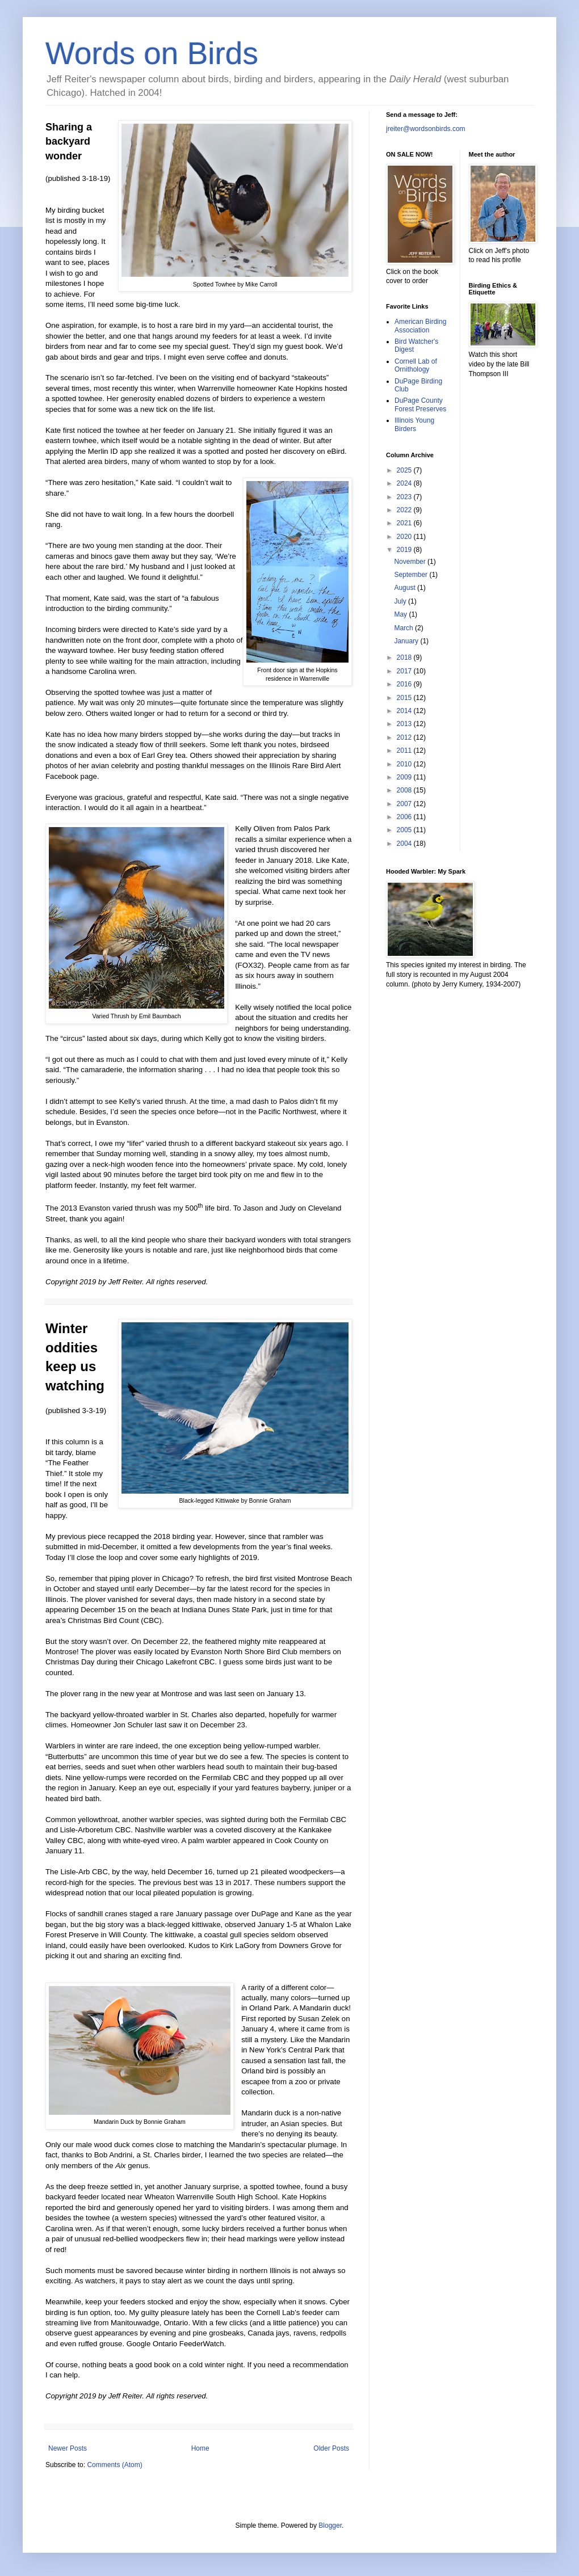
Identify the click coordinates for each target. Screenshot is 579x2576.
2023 (405, 497)
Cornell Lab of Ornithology (416, 365)
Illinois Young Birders (414, 424)
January (407, 641)
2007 (405, 804)
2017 (405, 671)
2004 (405, 844)
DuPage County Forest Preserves (420, 404)
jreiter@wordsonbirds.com (425, 129)
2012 (405, 737)
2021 (405, 523)
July (401, 601)
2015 (405, 698)
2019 (405, 550)
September (411, 575)
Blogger (330, 2525)
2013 (405, 724)
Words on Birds (151, 53)
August (405, 588)
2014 (405, 711)
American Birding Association (420, 326)
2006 (405, 817)
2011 (405, 750)
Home (200, 2448)
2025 (405, 470)
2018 (405, 657)
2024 (405, 483)
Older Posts (331, 2448)
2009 (405, 777)
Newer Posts (67, 2448)
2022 (405, 510)
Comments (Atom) (114, 2465)
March (404, 628)
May (401, 614)
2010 (405, 764)
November (410, 562)
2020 (405, 537)
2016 (405, 684)
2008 (405, 790)
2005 (405, 830)
